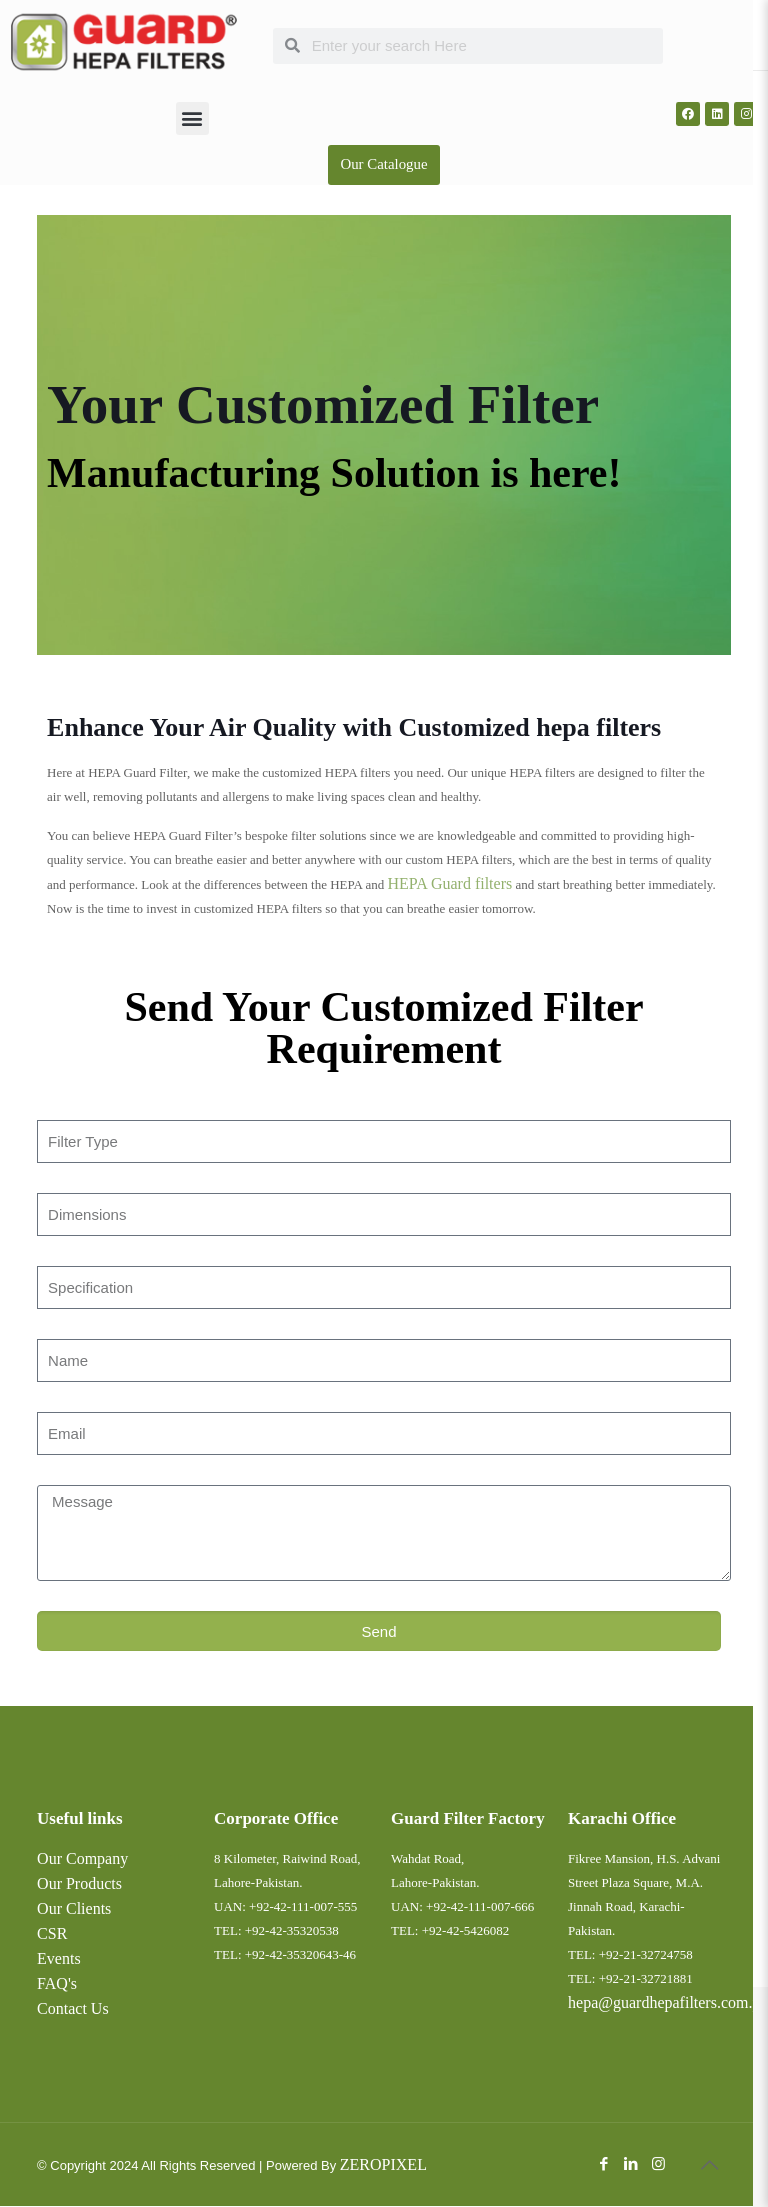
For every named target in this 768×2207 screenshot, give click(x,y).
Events (59, 1959)
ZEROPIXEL (383, 2165)
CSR (52, 1934)
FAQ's (57, 1984)
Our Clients (74, 1909)
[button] (192, 118)
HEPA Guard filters (449, 884)
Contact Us (73, 2009)
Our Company (82, 1859)
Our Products (79, 1884)
